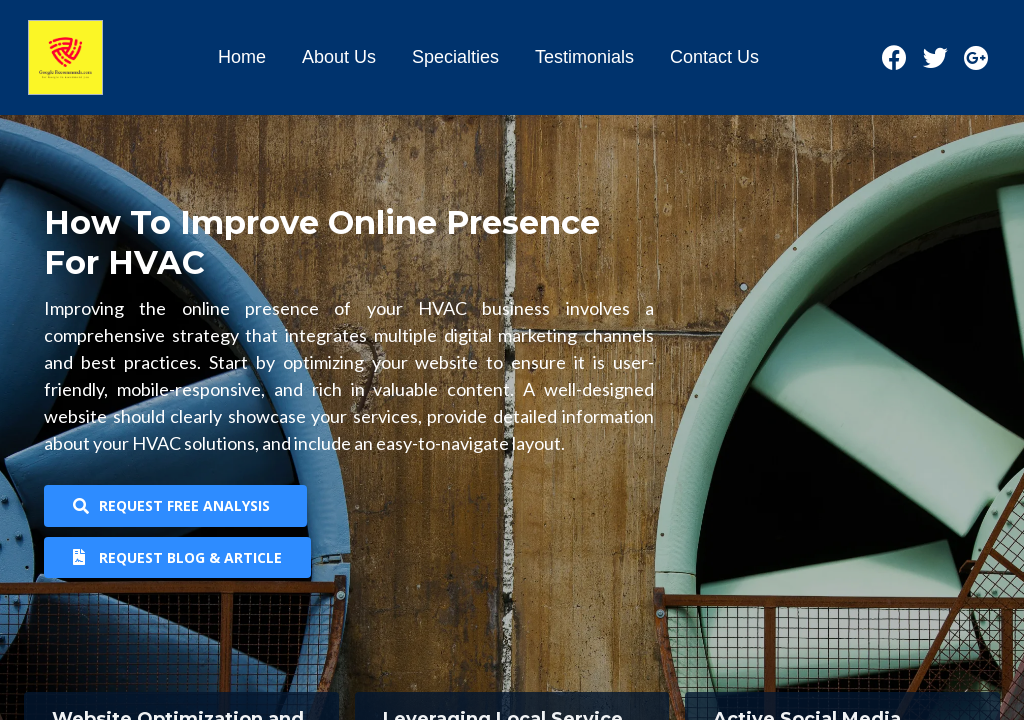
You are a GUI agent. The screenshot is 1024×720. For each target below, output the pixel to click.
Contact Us (714, 57)
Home (242, 57)
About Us (339, 57)
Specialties (455, 57)
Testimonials (584, 57)
